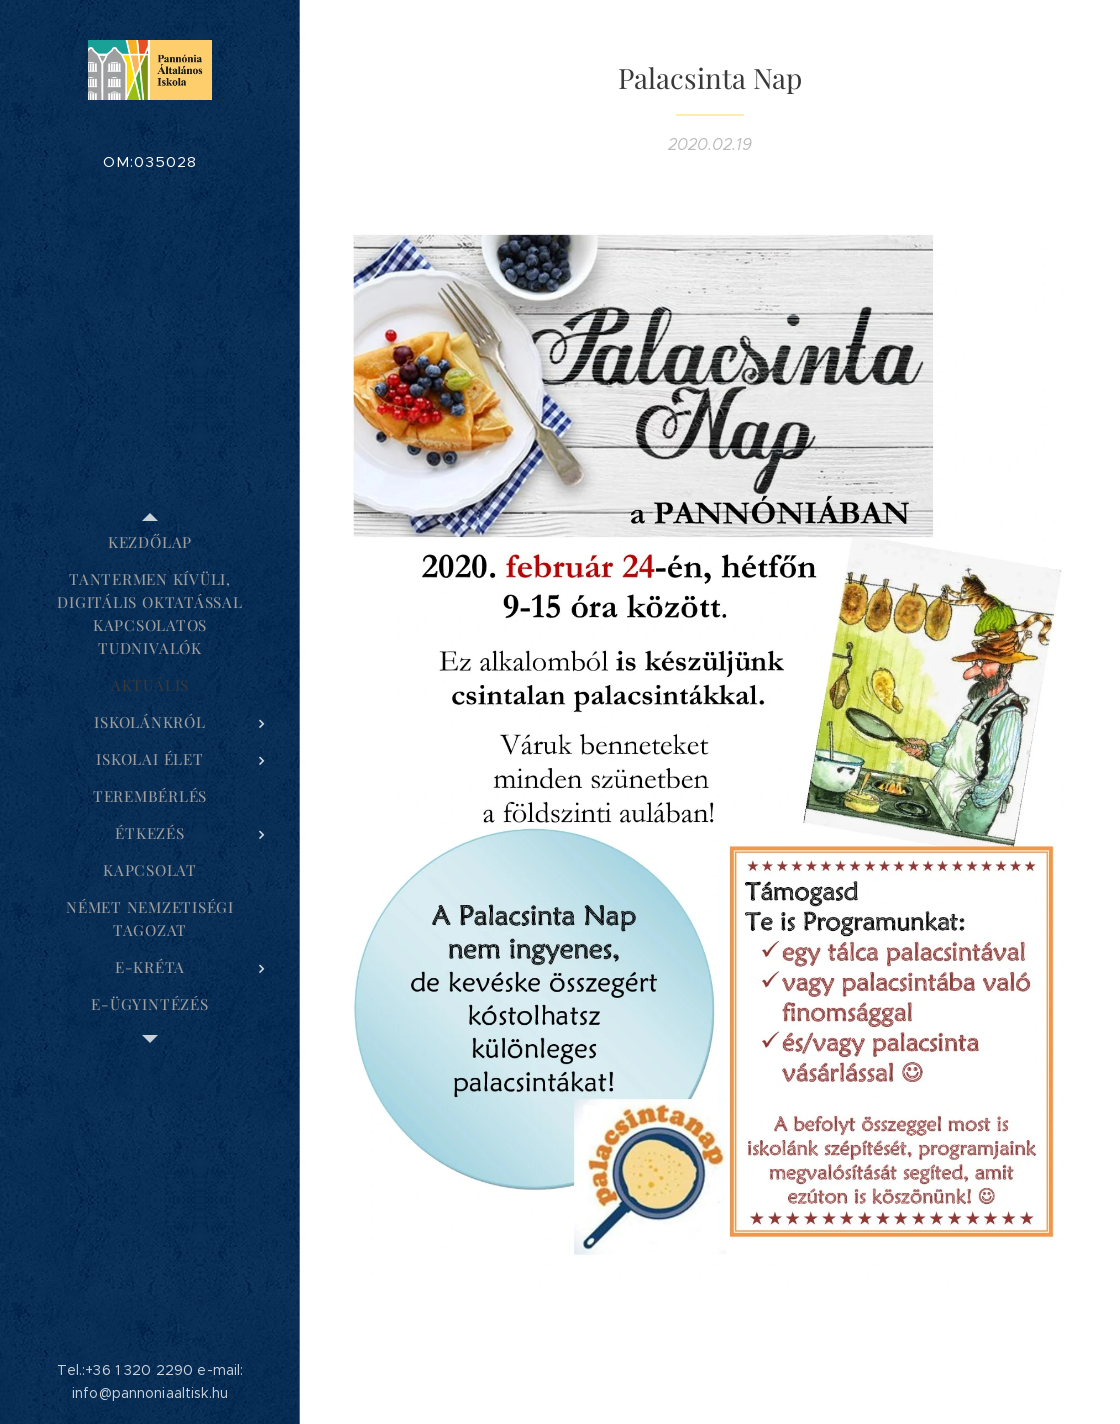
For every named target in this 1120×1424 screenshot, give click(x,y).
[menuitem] (150, 542)
